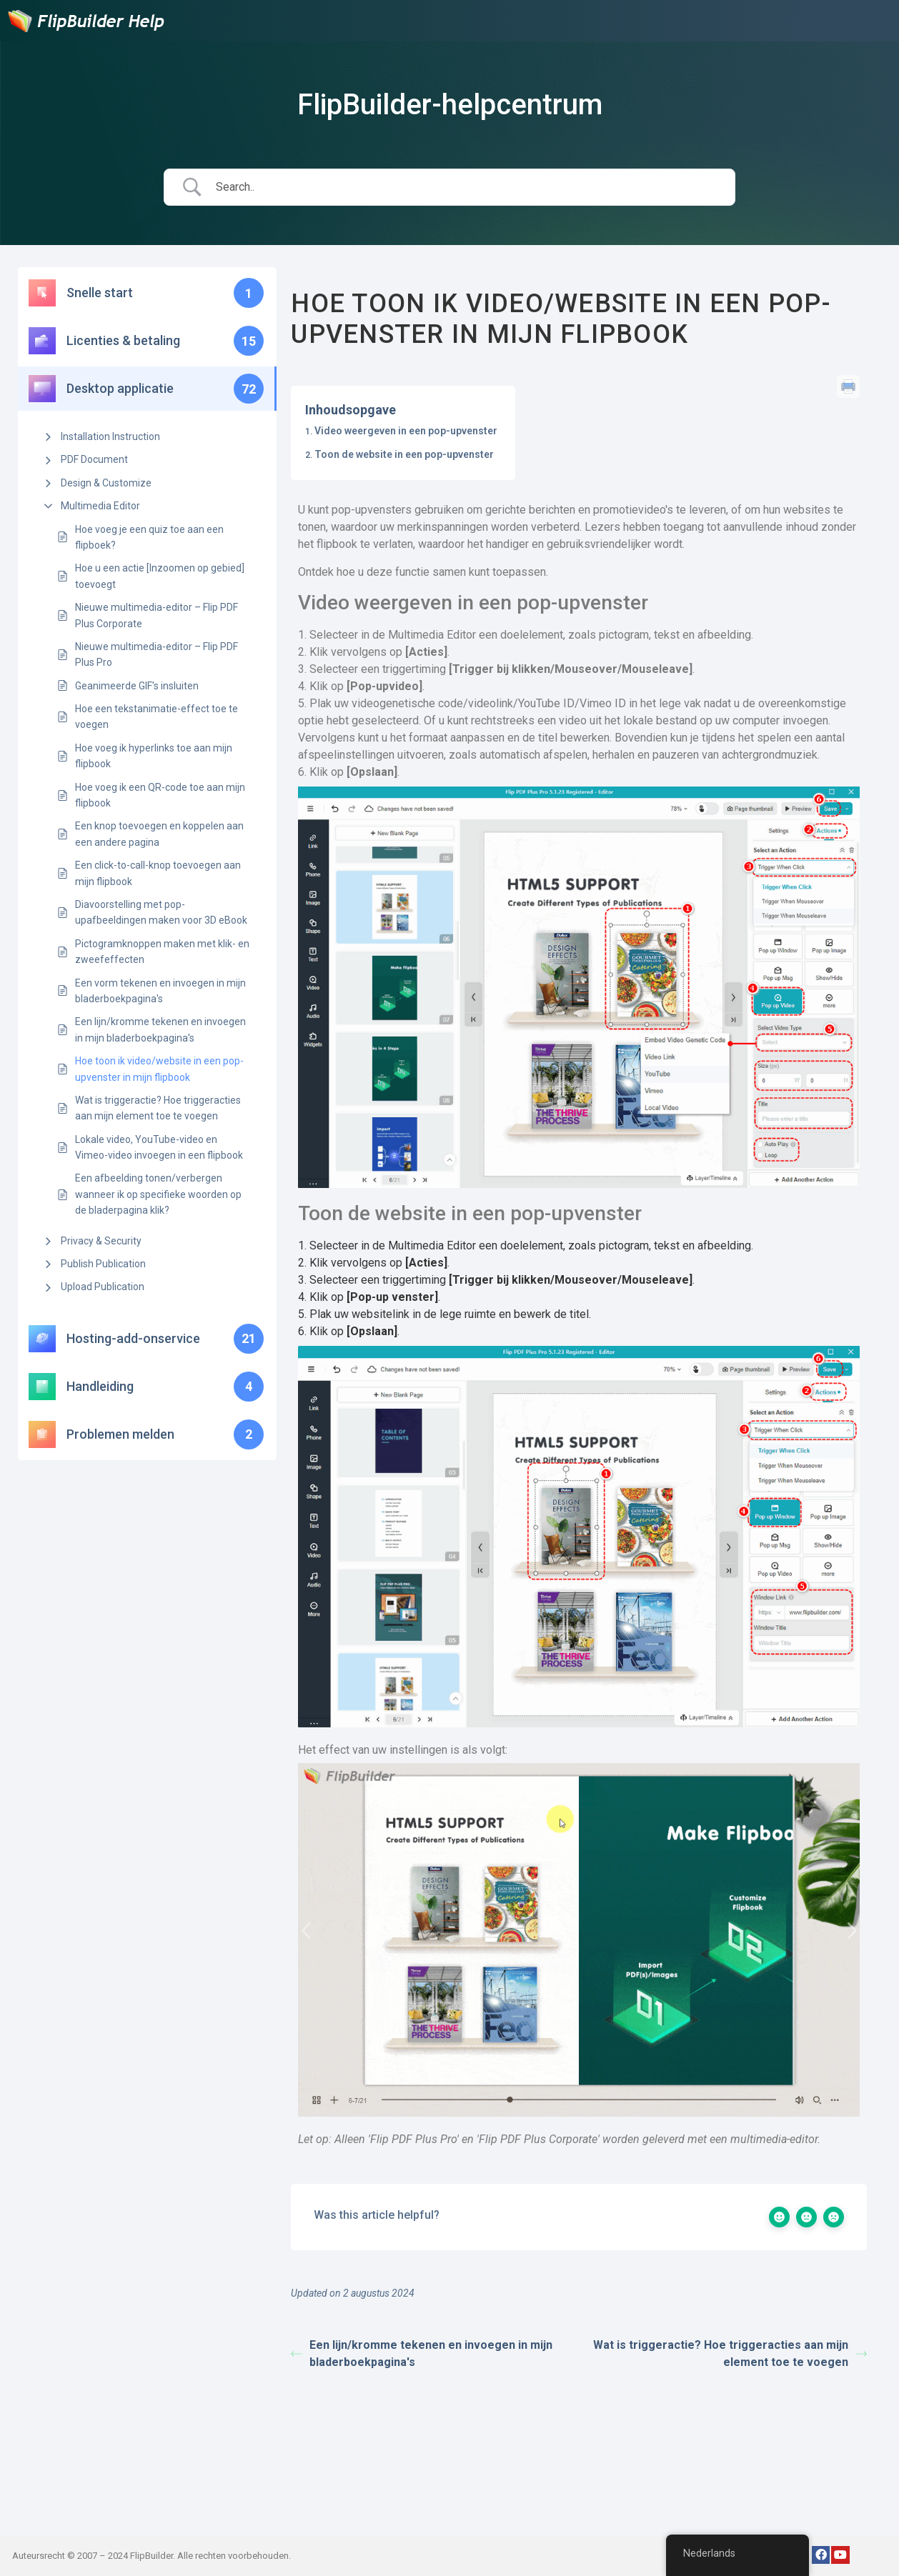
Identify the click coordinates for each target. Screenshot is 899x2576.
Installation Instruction (110, 436)
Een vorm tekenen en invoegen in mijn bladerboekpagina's (160, 990)
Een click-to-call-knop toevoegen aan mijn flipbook (158, 873)
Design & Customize (106, 483)
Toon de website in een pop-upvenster (404, 454)
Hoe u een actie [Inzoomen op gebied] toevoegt (159, 575)
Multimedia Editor (100, 505)
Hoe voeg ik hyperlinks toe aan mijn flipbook (153, 755)
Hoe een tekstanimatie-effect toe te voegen (156, 716)
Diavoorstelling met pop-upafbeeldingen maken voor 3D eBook (161, 912)
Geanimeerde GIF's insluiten (137, 686)
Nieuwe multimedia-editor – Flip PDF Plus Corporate (156, 615)
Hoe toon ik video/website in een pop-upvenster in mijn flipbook (159, 1068)
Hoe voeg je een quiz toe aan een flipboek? (149, 537)
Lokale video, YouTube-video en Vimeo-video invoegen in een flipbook (159, 1147)
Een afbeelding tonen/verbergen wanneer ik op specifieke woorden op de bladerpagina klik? (158, 1194)
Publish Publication (103, 1263)
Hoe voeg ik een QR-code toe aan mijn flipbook (160, 795)
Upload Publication (102, 1286)
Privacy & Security (101, 1241)
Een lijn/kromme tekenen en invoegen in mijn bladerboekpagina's (160, 1029)
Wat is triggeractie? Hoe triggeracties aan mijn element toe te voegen (158, 1108)
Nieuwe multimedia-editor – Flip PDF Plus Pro (156, 654)
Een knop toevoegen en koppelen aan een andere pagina (159, 833)
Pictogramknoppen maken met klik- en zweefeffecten (162, 951)
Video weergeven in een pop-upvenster (405, 430)
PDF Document (94, 459)
